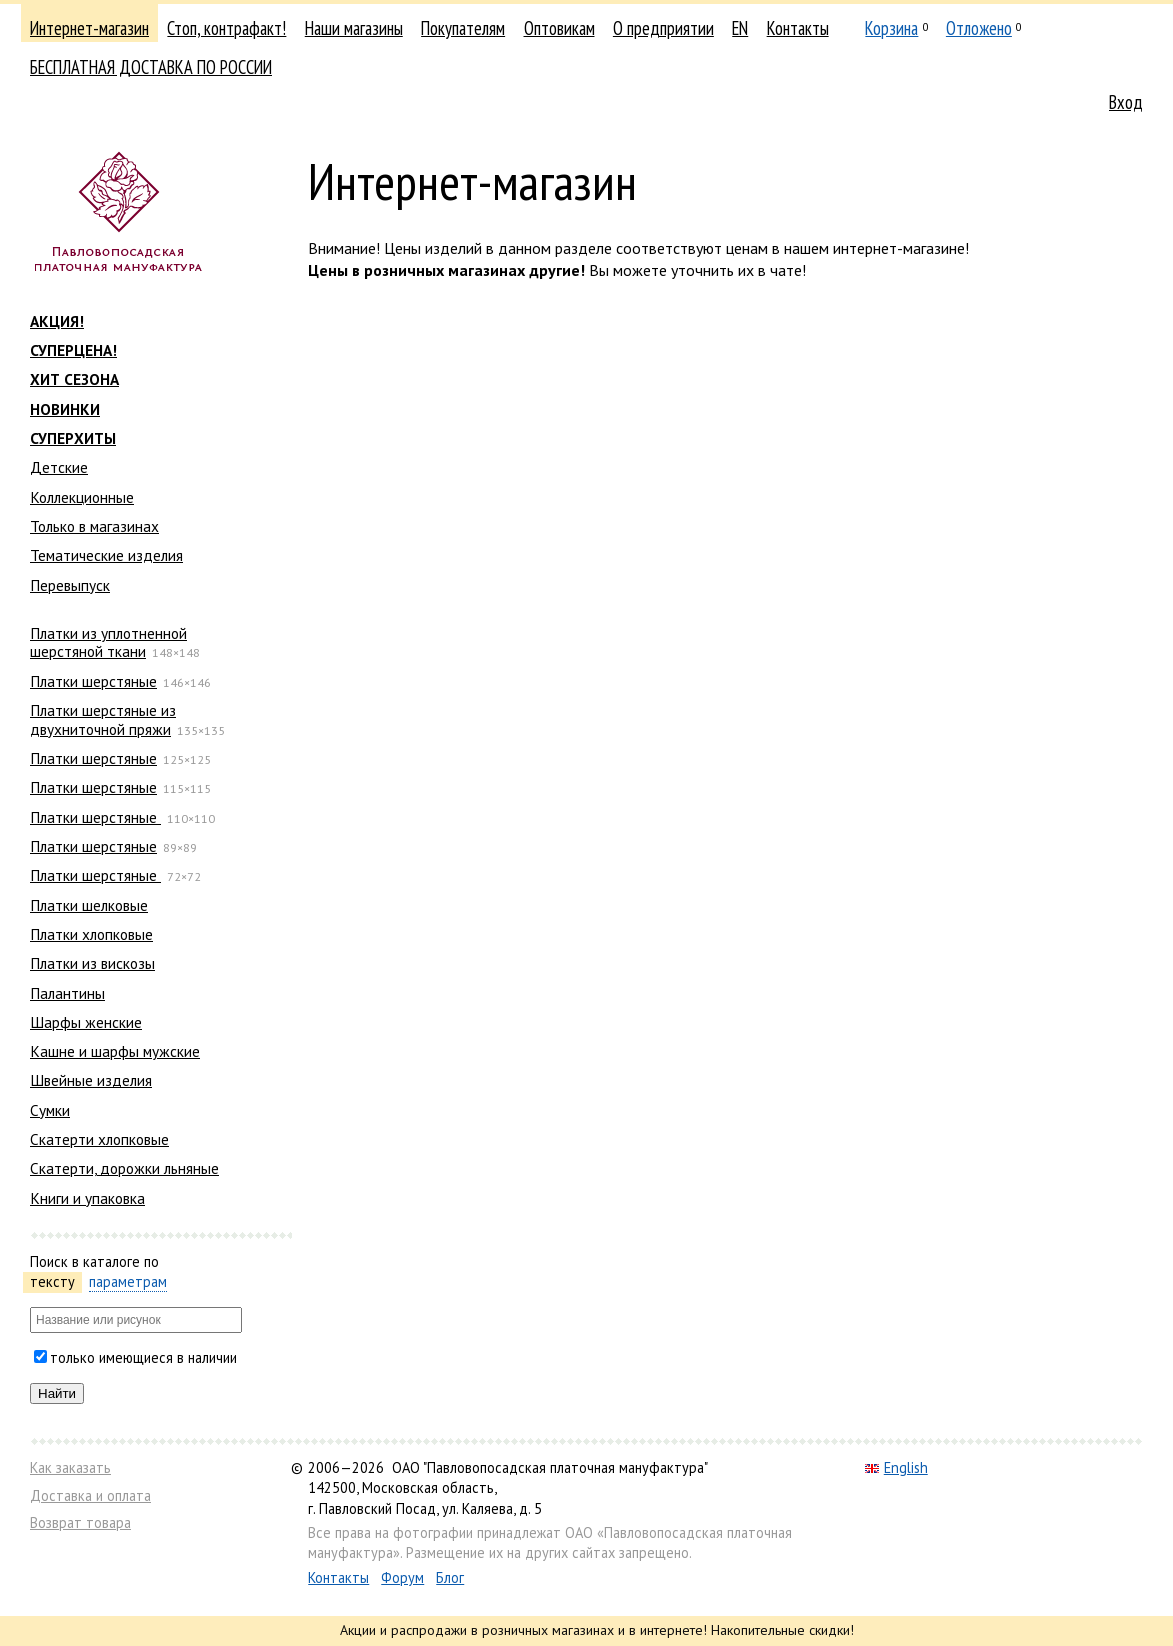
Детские (59, 467)
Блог (450, 1577)
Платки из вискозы (92, 963)
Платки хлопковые (91, 934)
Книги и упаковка (87, 1198)
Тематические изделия (106, 555)
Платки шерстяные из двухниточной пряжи (103, 719)
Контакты (798, 28)
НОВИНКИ (65, 409)
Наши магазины (354, 28)
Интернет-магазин (89, 28)
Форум (402, 1577)
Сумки (50, 1110)
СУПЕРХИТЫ (73, 438)
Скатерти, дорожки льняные (124, 1168)
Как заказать (70, 1467)
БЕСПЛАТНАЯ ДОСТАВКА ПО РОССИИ (151, 67)
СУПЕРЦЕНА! (73, 350)
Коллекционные (82, 497)
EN (740, 28)
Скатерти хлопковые (99, 1139)
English (896, 1467)
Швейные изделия (91, 1080)
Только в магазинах (94, 526)
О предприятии (663, 28)
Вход (1126, 102)
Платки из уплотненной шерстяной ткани (108, 642)
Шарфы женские (86, 1022)
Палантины (67, 993)
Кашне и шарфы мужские (115, 1051)
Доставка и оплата (90, 1495)
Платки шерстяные (93, 681)
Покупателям (463, 28)
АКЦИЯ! (57, 321)
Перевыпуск (70, 585)
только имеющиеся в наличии (143, 1357)
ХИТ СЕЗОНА (74, 379)
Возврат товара (80, 1522)
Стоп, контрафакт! (226, 28)
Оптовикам (559, 28)
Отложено (979, 28)
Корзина (891, 28)
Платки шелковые (89, 905)
